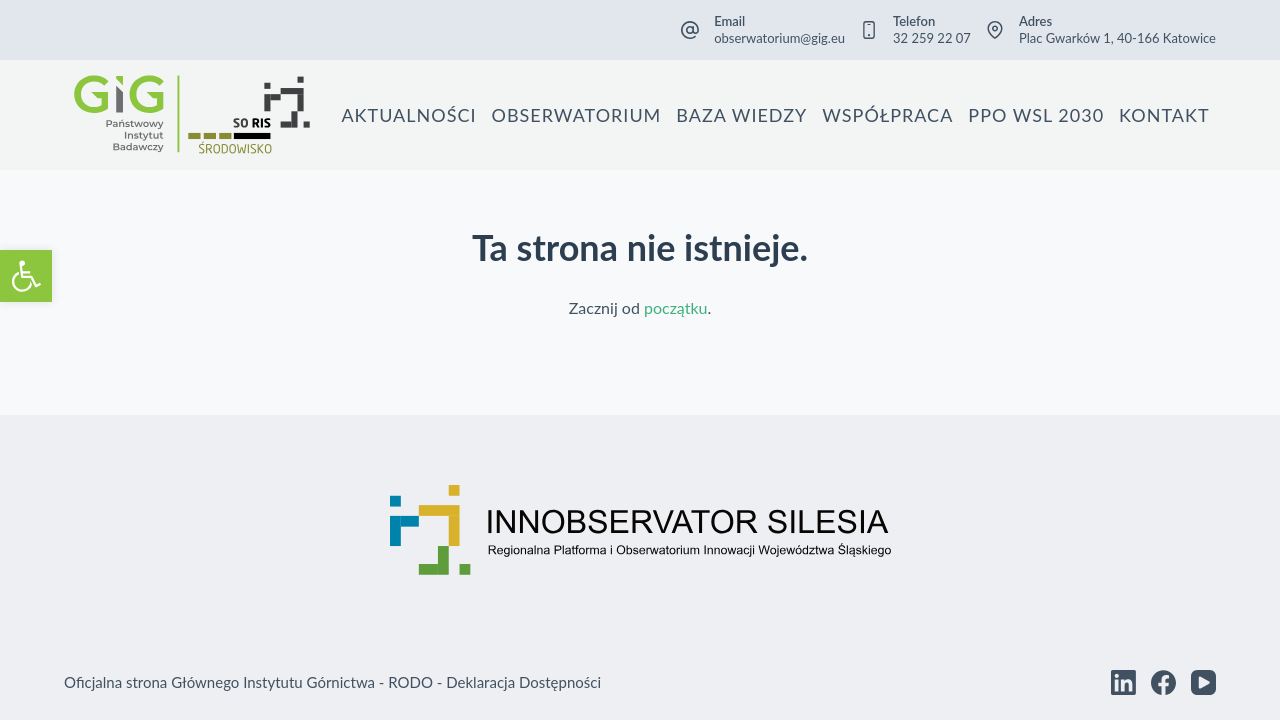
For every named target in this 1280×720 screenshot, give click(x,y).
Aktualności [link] (408, 115)
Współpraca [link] (887, 115)
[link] (26, 276)
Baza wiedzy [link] (741, 115)
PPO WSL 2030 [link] (1036, 115)
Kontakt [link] (1164, 115)
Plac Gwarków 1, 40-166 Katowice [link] (1117, 38)
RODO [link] (410, 682)
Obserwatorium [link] (577, 115)
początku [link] (676, 307)
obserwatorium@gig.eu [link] (779, 38)
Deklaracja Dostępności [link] (523, 682)
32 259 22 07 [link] (932, 38)
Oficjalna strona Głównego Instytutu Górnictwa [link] (219, 682)
